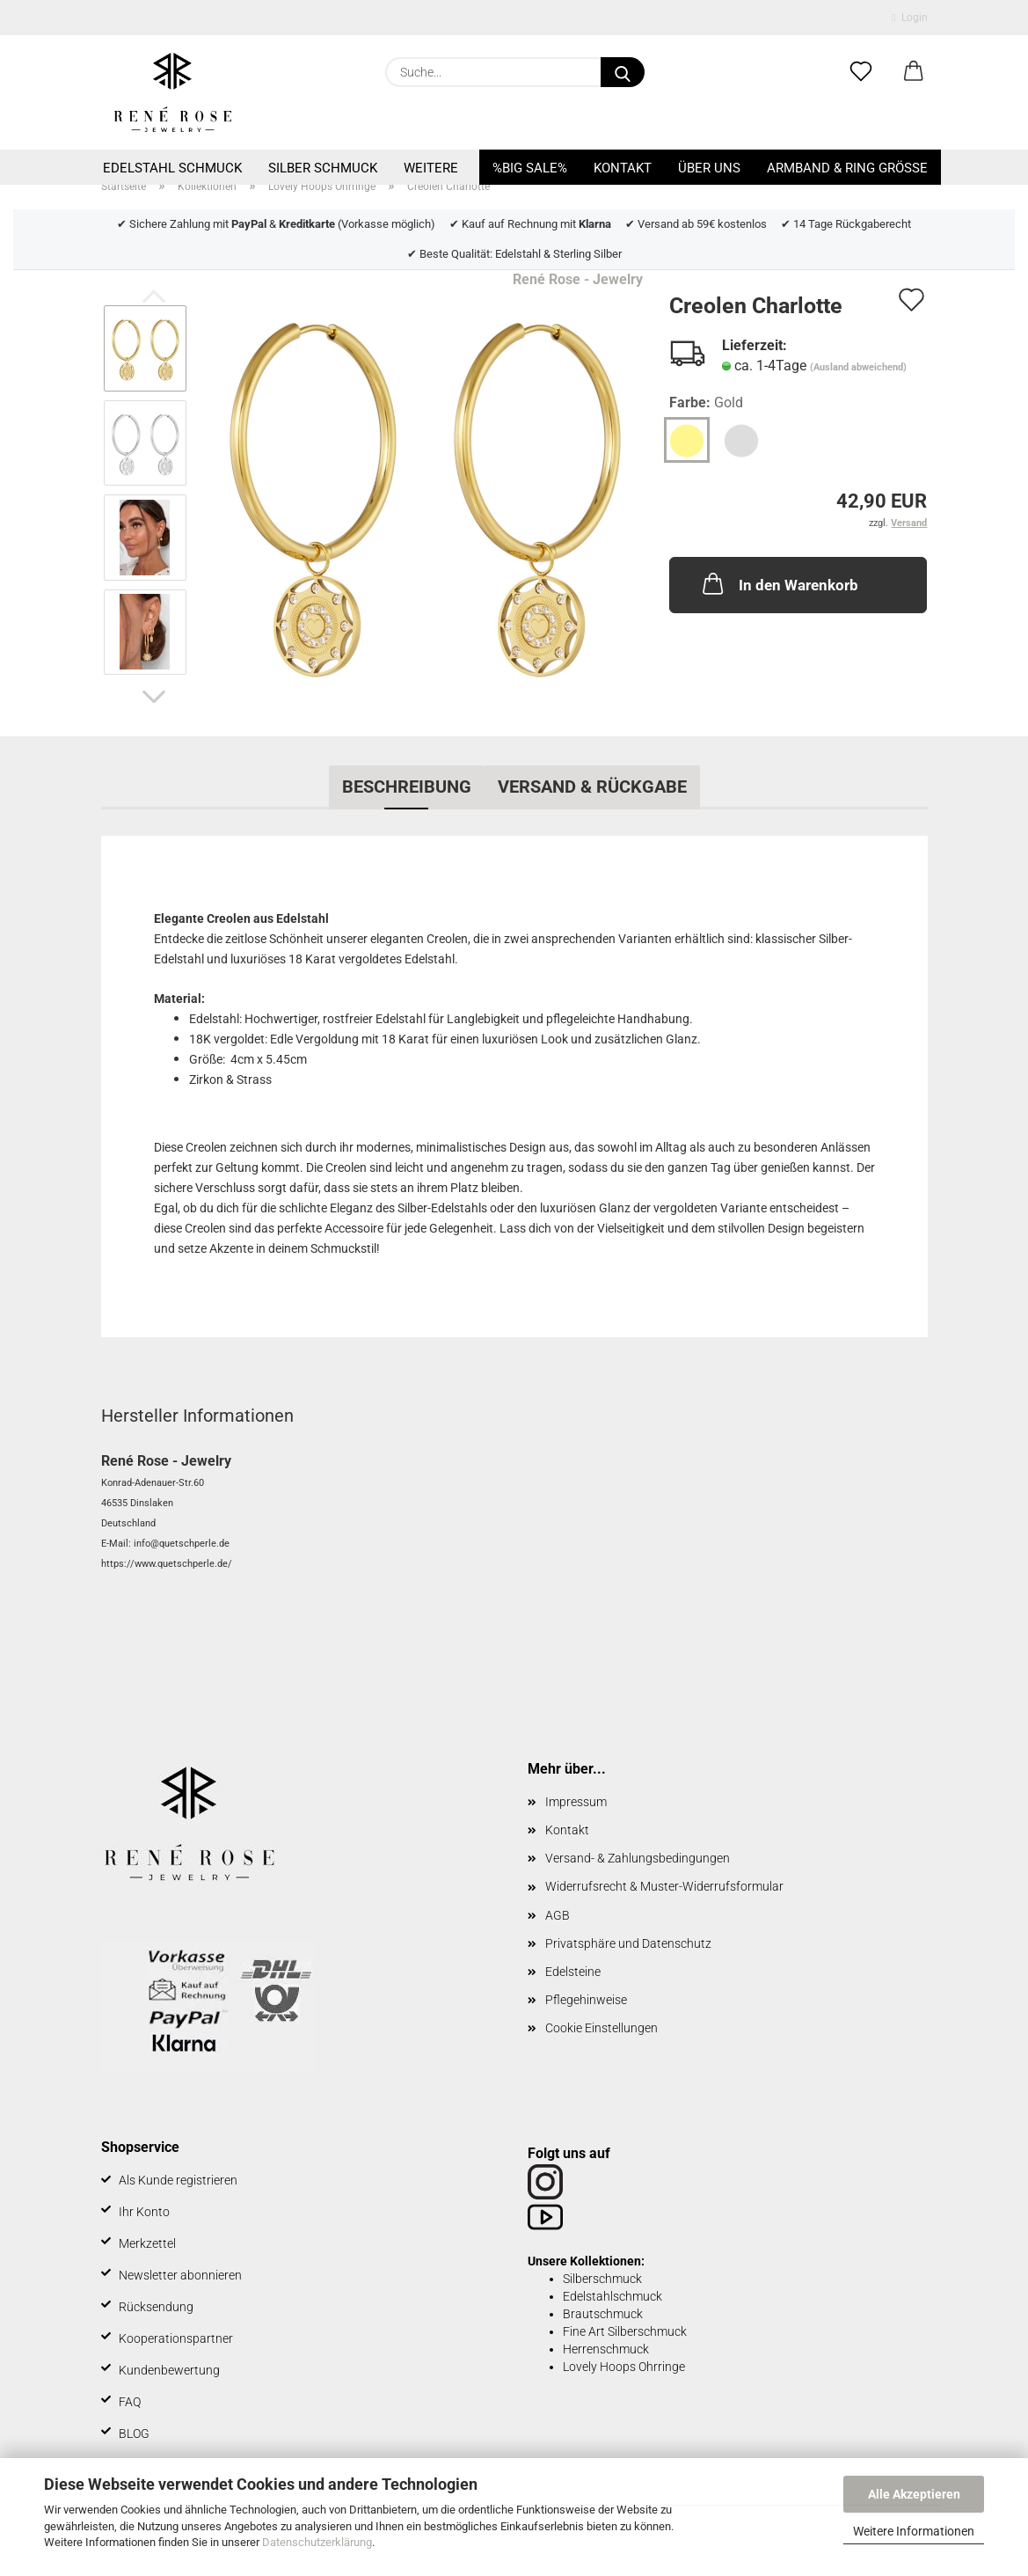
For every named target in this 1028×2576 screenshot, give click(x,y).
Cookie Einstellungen (601, 2028)
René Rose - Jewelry (578, 279)
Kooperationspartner (176, 2338)
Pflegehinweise (586, 2000)
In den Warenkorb (778, 583)
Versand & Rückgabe (592, 786)
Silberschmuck (602, 2279)
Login (909, 17)
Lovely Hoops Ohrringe (624, 2367)
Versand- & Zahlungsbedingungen (637, 1858)
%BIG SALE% (529, 168)
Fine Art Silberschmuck (625, 2331)
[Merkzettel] (861, 72)
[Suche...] (623, 72)
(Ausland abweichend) (858, 367)
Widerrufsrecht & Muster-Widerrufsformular (664, 1886)
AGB (557, 1915)
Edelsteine (573, 1972)
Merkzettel (147, 2243)
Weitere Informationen (913, 2531)
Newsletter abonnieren (180, 2275)
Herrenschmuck (606, 2349)
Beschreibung (406, 786)
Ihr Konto (144, 2212)
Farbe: (706, 403)
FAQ (130, 2402)
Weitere (431, 168)
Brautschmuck (603, 2314)
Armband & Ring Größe (847, 168)
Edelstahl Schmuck (172, 168)
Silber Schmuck (322, 168)
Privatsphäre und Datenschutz (628, 1943)
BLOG (134, 2433)
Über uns (709, 168)
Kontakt (623, 168)
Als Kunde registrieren (178, 2180)
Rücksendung (156, 2307)
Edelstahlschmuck (612, 2296)
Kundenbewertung (169, 2370)
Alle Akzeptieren (914, 2494)
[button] (913, 72)
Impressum (576, 1802)
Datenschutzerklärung (317, 2542)
